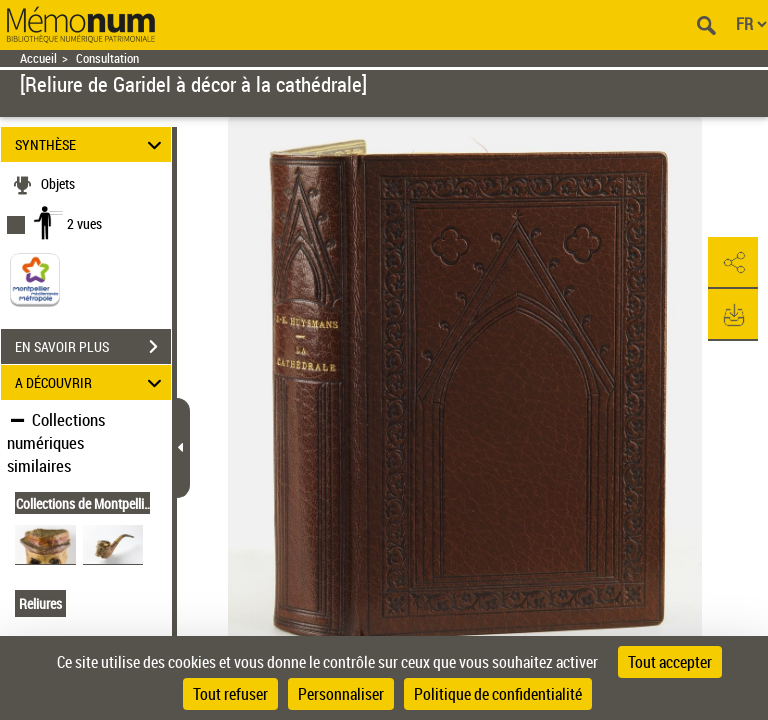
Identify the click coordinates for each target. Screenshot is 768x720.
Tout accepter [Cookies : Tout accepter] (670, 662)
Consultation (107, 58)
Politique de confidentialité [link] (498, 694)
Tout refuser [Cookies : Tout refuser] (230, 694)
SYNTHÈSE (91, 144)
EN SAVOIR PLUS (93, 347)
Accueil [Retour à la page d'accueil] (38, 58)
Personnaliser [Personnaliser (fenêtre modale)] (341, 694)
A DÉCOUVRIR (91, 382)
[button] (733, 263)
